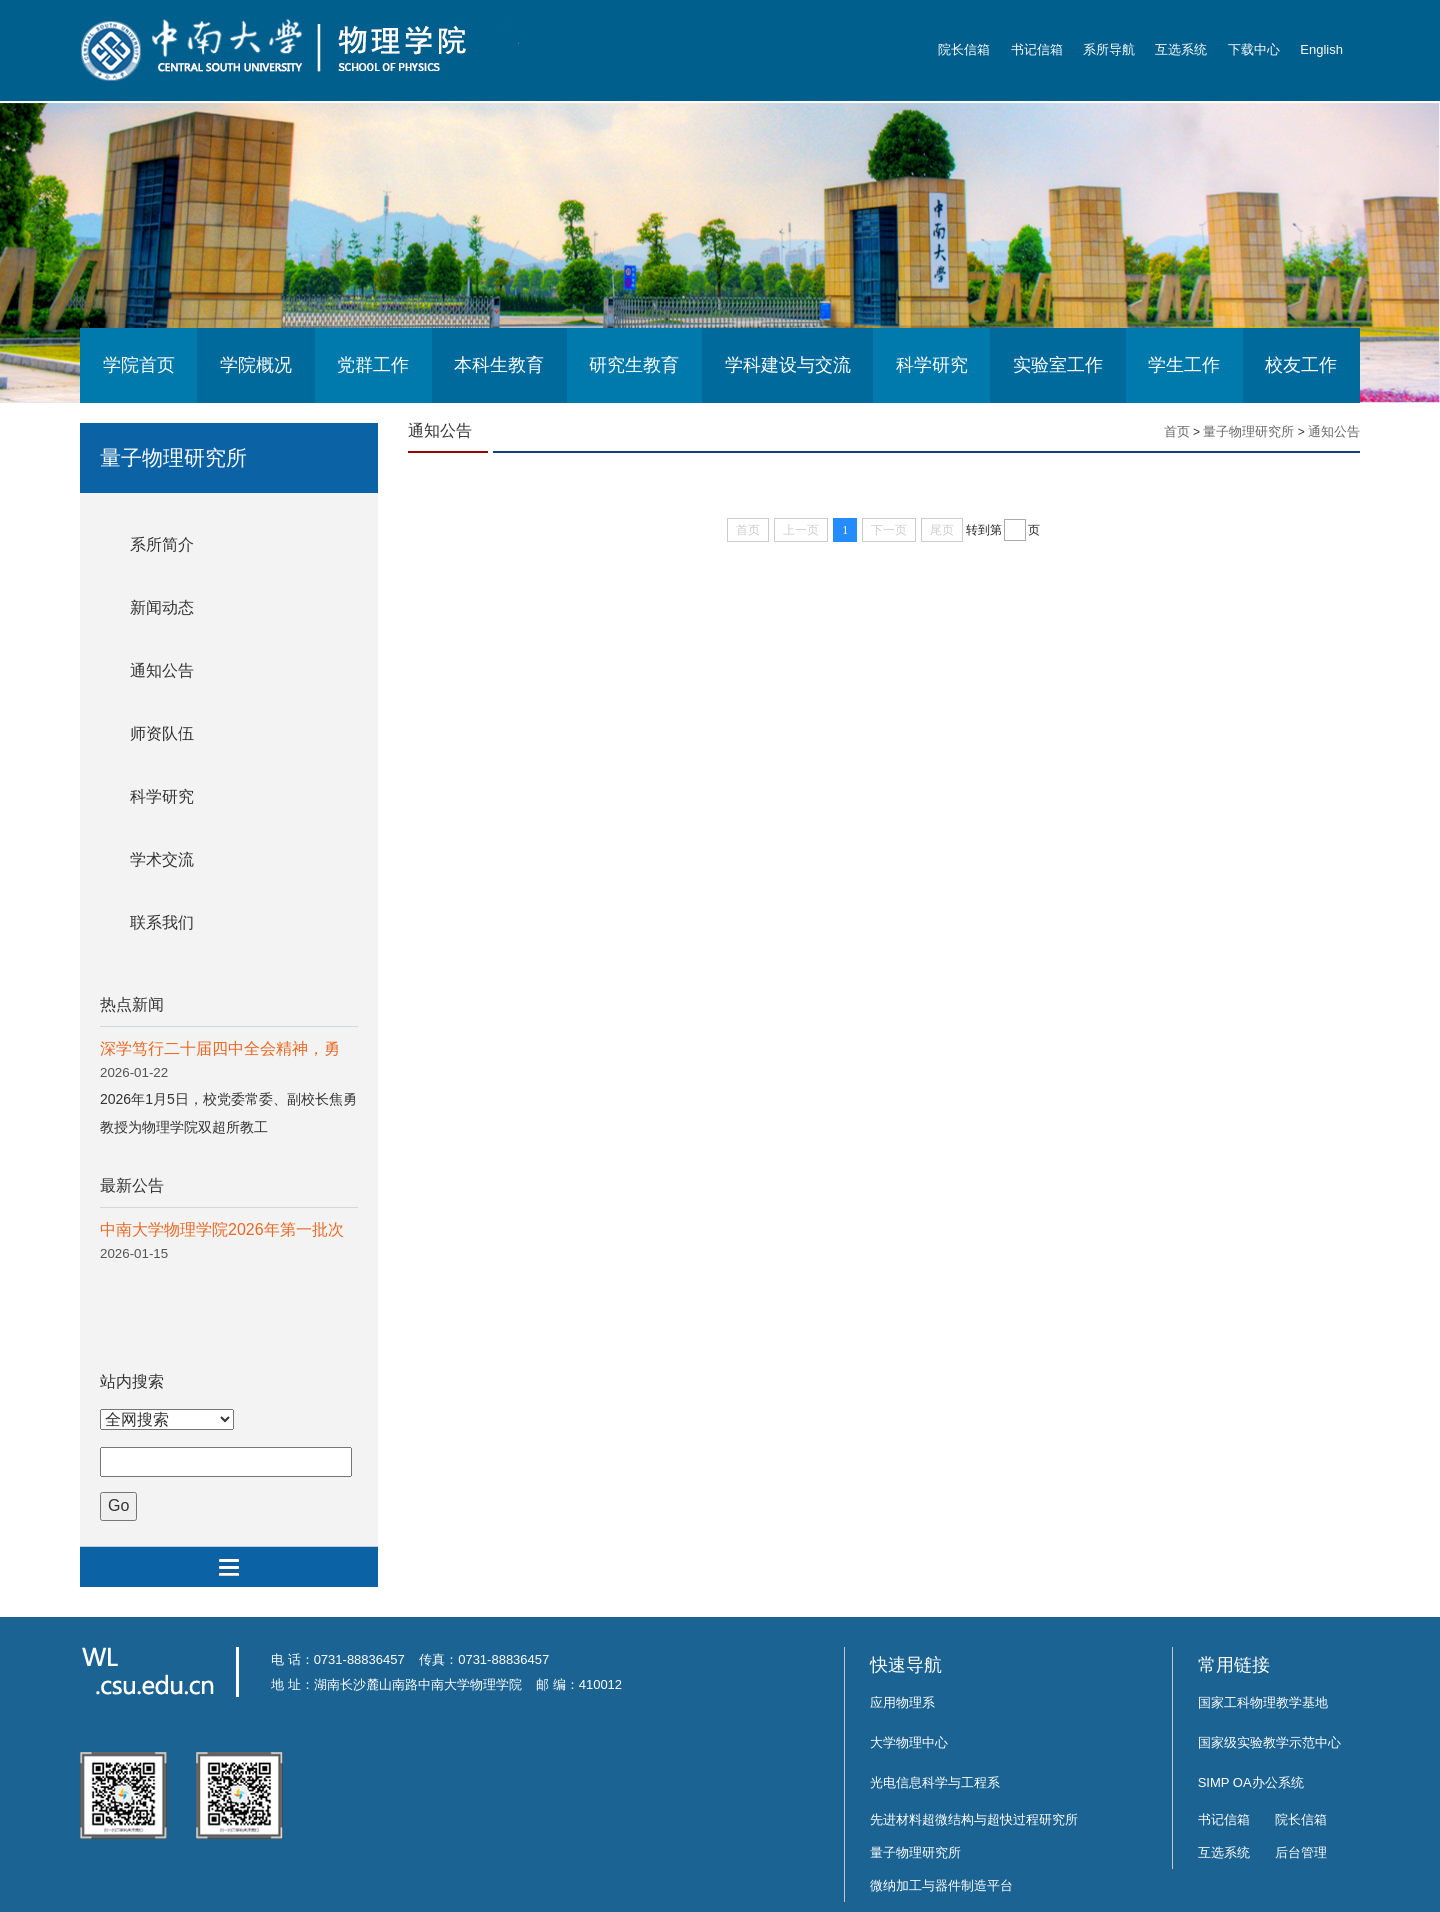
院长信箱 (964, 49)
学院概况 (256, 365)
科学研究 (932, 365)
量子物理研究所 (1248, 431)
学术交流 (162, 859)
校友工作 (1301, 365)
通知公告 (162, 670)
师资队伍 (162, 733)
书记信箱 (1037, 49)
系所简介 (162, 544)
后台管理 (1301, 1852)
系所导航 (1109, 49)
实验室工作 (1058, 365)
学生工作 (1184, 365)
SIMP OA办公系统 (1251, 1782)
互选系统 (1181, 49)
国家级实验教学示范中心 (1269, 1742)
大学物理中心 (909, 1742)
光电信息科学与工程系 (935, 1782)
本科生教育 (499, 365)
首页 (1177, 431)
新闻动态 (162, 607)
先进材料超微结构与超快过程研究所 (974, 1819)
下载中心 (1254, 49)
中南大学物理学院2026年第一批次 (222, 1229)
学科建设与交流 (788, 365)
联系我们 (162, 922)
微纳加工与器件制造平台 (941, 1885)
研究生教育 (634, 365)
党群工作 (373, 365)
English (1321, 49)
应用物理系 (902, 1702)
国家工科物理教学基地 (1263, 1702)
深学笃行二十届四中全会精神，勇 (220, 1048)
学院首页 (139, 365)
